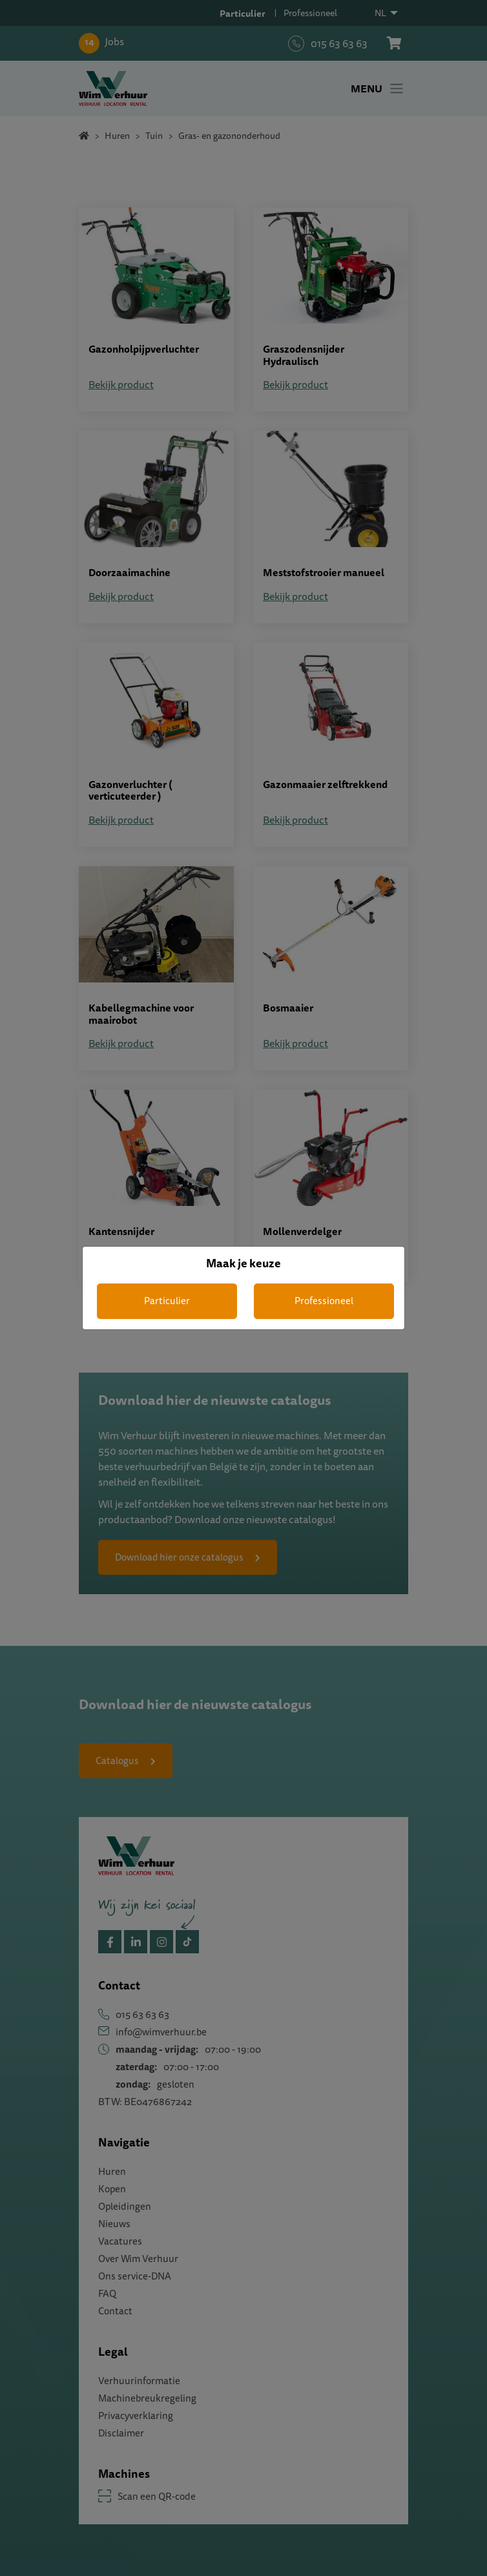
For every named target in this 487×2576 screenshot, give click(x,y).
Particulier (167, 1300)
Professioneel (324, 1300)
